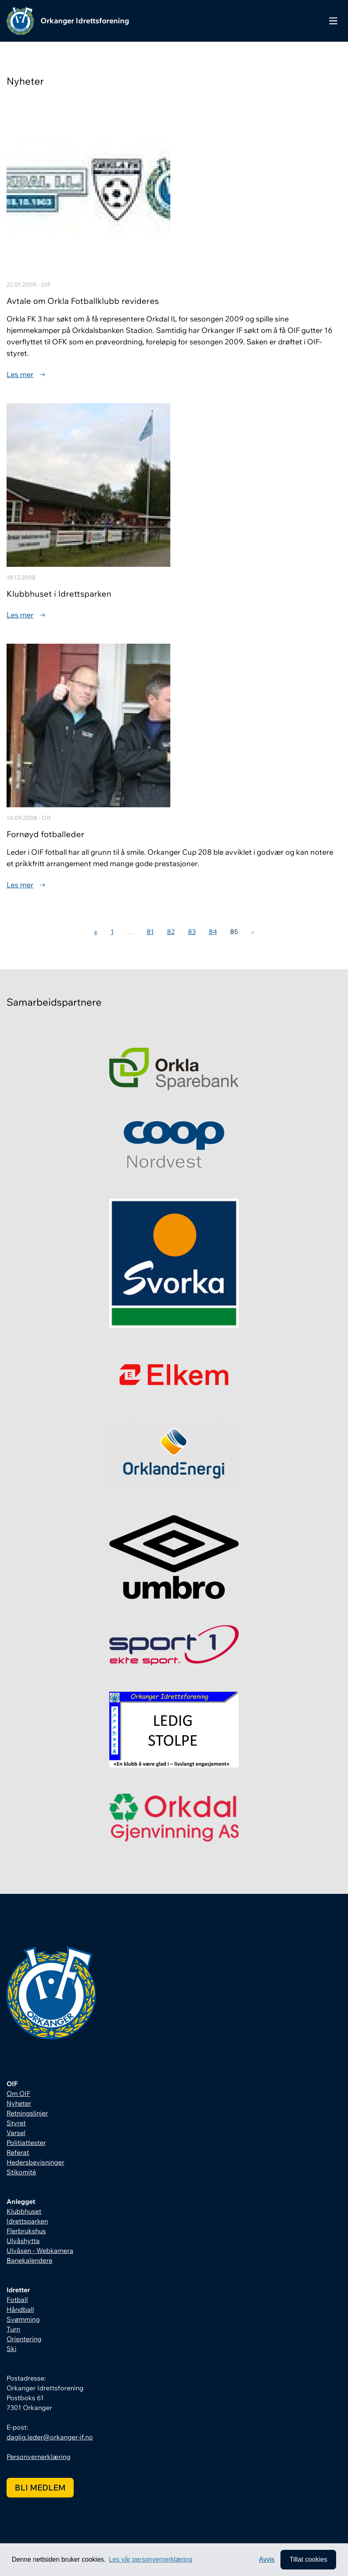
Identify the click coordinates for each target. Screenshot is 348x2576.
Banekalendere (29, 2260)
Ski (11, 2349)
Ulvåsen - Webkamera (40, 2250)
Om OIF (18, 2093)
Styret (16, 2123)
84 (213, 932)
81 (150, 932)
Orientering (24, 2339)
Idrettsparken (27, 2221)
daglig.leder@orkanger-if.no (50, 2437)
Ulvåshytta (23, 2241)
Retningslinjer (27, 2113)
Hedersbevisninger (35, 2162)
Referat (18, 2152)
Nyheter (19, 2103)
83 (192, 932)
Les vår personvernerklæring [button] (150, 2559)
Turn (13, 2329)
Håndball (20, 2309)
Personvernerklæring (38, 2456)
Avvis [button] (267, 2559)
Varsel (16, 2133)
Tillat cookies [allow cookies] (308, 2559)
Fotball (17, 2299)
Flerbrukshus (26, 2231)
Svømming (23, 2319)
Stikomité (21, 2172)
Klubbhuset (24, 2211)
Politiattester (26, 2142)
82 (171, 932)
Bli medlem (40, 2487)
